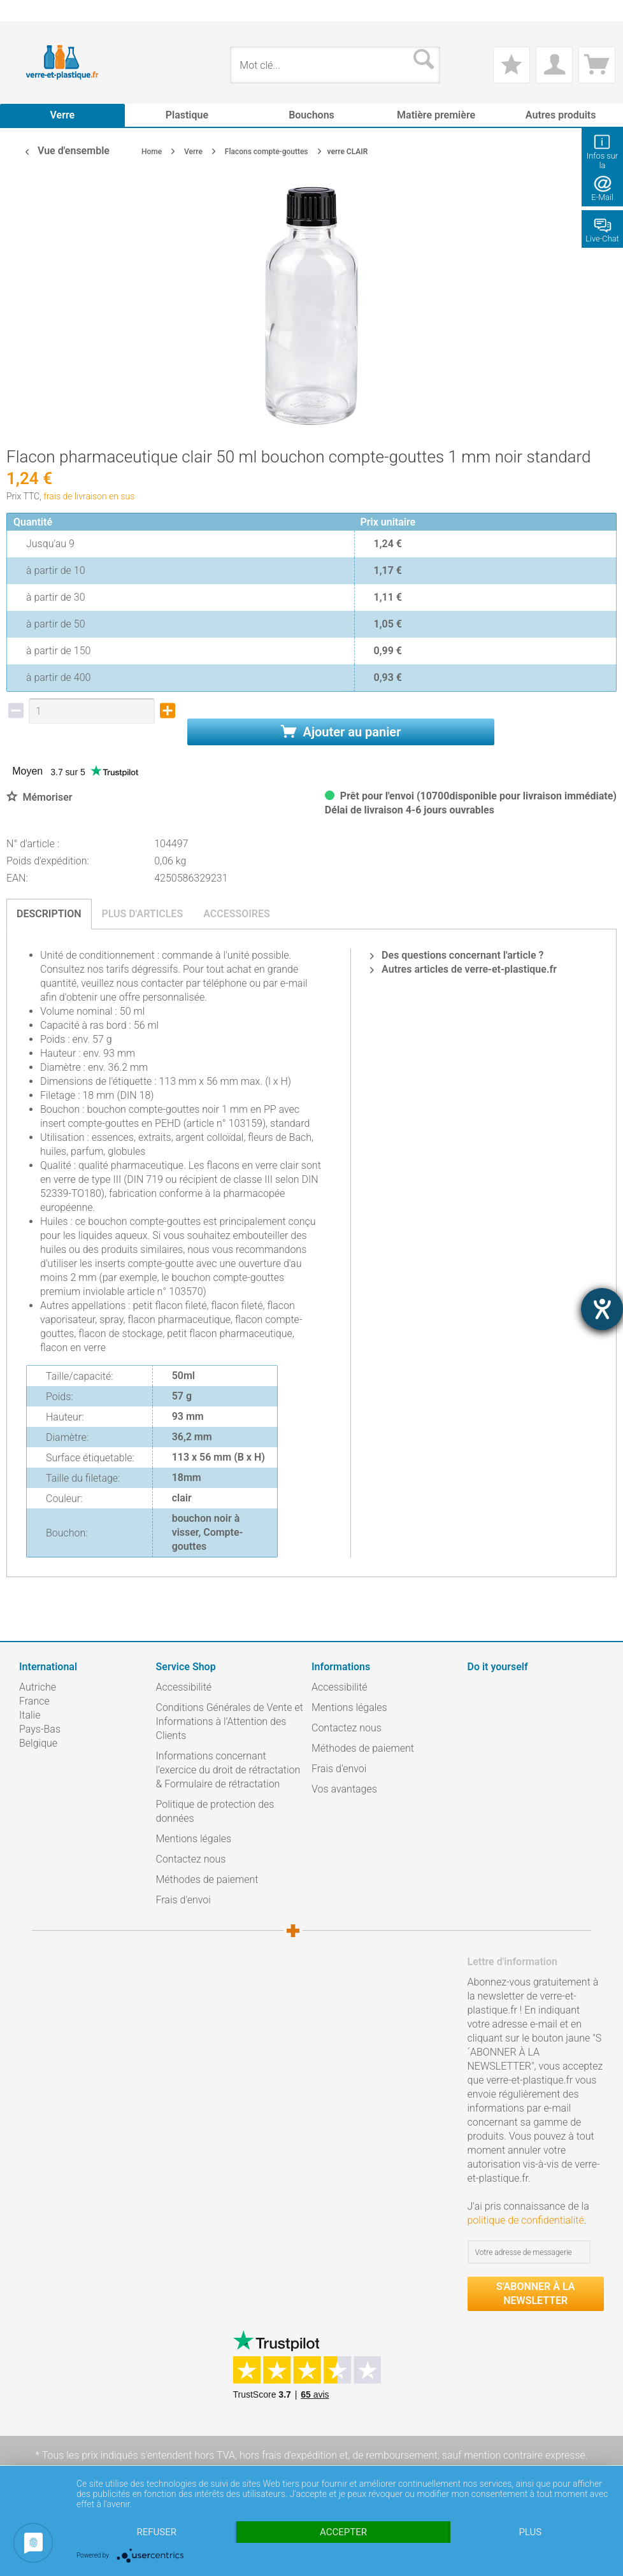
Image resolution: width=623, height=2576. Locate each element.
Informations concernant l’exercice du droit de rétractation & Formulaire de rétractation (228, 1770)
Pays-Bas (40, 1729)
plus (530, 2532)
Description (49, 914)
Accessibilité (184, 1687)
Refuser (156, 2532)
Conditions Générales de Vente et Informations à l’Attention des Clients (229, 1721)
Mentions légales (194, 1839)
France (34, 1701)
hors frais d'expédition (288, 2455)
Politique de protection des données (215, 1811)
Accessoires (236, 914)
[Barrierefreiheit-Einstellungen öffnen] (602, 1309)
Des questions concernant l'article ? (456, 955)
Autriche (37, 1687)
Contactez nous (191, 1859)
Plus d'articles (142, 914)
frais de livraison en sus (88, 496)
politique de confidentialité (526, 2220)
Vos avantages (344, 1789)
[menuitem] (25, 10)
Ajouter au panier (341, 732)
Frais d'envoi (183, 1900)
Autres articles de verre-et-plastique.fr (463, 969)
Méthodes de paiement (207, 1879)
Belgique (38, 1743)
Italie (29, 1715)
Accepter (343, 2532)
